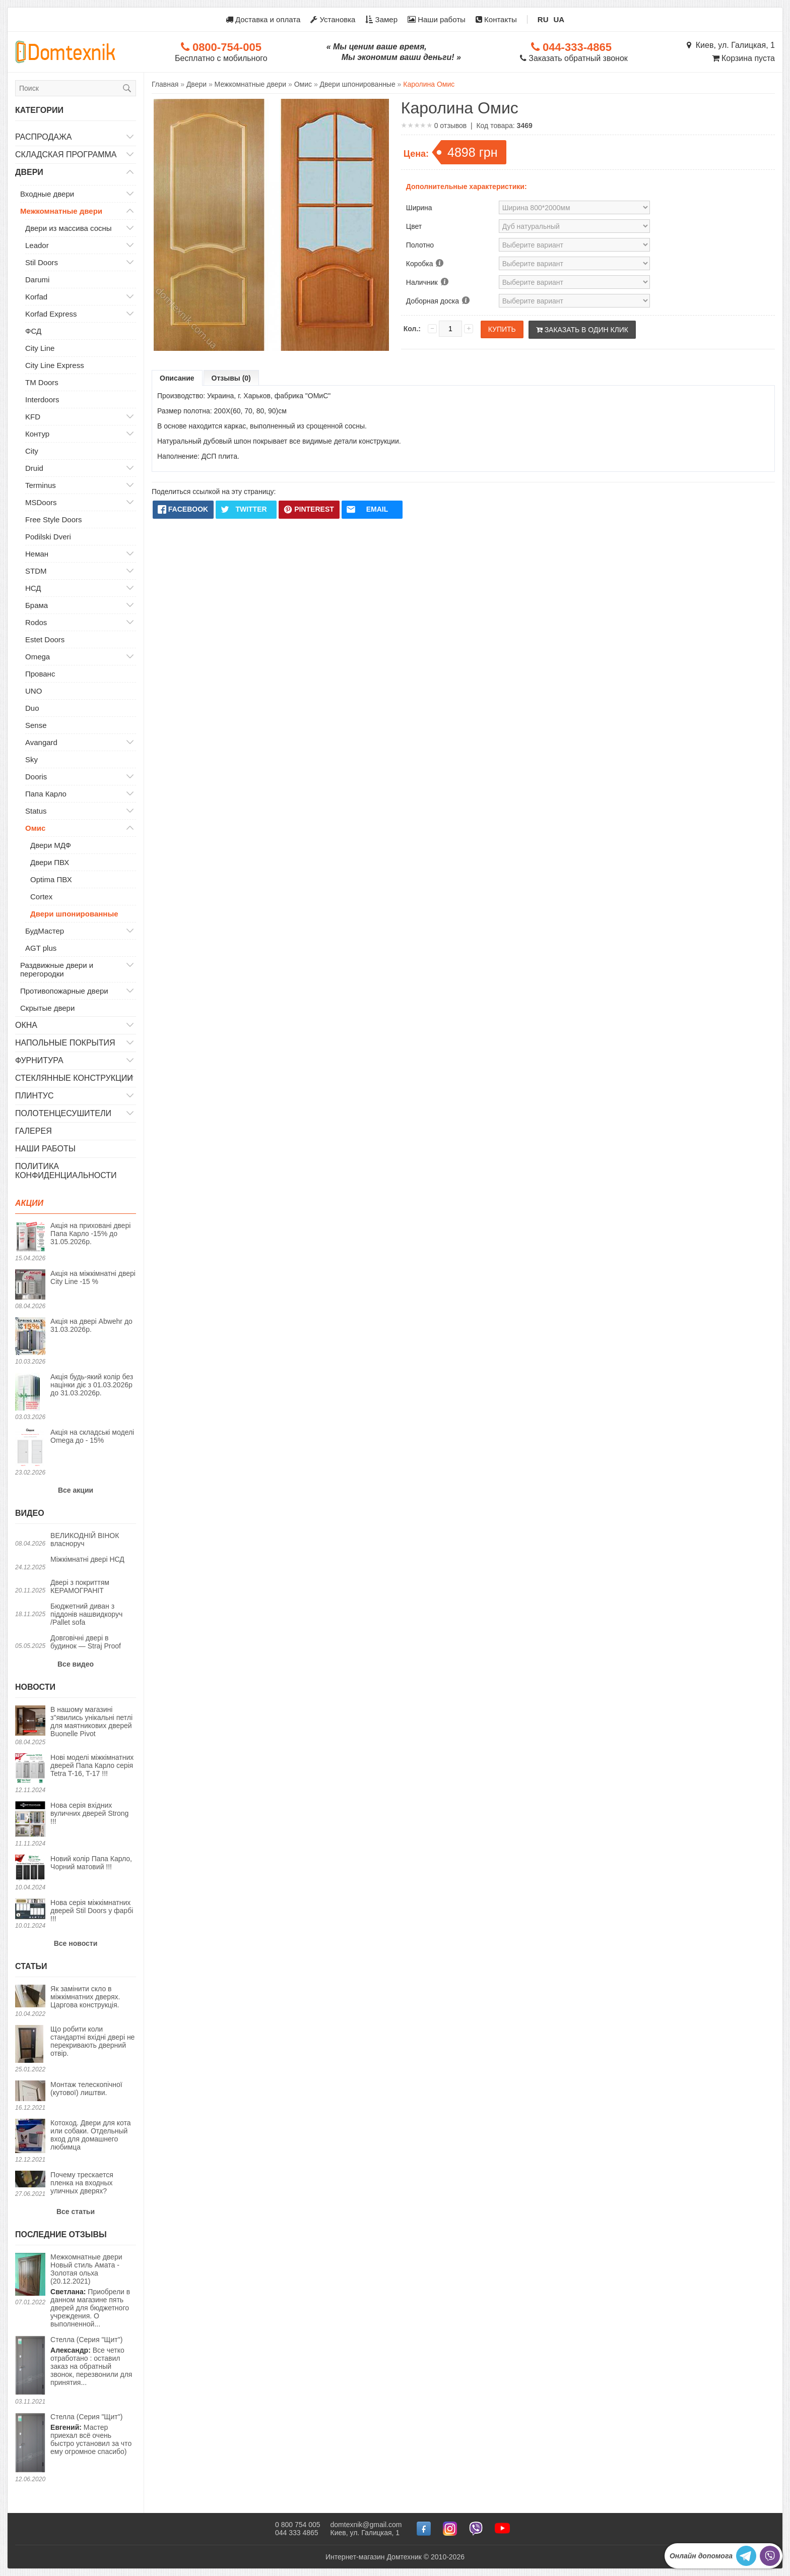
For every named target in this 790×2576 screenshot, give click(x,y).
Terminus (40, 485)
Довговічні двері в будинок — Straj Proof (85, 1642)
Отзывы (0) (231, 378)
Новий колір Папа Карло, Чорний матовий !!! (91, 1863)
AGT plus (40, 948)
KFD (32, 416)
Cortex (41, 896)
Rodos (36, 622)
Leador (37, 245)
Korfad (36, 296)
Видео (29, 1513)
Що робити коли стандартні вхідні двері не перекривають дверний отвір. (92, 2041)
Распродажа (43, 137)
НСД (33, 588)
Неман (36, 553)
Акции (29, 1203)
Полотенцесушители (63, 1113)
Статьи (31, 1966)
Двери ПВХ (49, 862)
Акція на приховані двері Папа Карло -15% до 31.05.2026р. (90, 1233)
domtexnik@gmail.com (366, 2525)
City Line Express (54, 365)
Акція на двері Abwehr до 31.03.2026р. (91, 1325)
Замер (381, 19)
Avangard (41, 742)
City (31, 451)
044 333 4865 (296, 2533)
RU (543, 19)
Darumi (37, 279)
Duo (32, 708)
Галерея (33, 1131)
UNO (33, 691)
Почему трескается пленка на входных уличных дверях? (81, 2183)
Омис (35, 828)
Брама (36, 605)
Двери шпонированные (74, 913)
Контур (37, 434)
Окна (26, 1025)
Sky (31, 759)
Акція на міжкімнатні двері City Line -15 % (93, 1277)
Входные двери (47, 194)
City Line (39, 348)
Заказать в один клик (582, 330)
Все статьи (75, 2211)
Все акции (75, 1490)
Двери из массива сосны (68, 228)
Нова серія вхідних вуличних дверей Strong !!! (89, 1813)
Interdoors (42, 399)
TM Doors (41, 382)
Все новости (76, 1943)
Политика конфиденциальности (66, 1171)
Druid (34, 468)
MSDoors (41, 502)
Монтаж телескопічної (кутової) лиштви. (86, 2088)
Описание (177, 378)
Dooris (36, 776)
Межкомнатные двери (61, 211)
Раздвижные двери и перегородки (56, 969)
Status (36, 811)
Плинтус (34, 1095)
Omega (37, 656)
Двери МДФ (50, 845)
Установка (332, 19)
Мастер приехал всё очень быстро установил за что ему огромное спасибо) (90, 2434)
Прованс (40, 673)
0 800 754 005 (297, 2525)
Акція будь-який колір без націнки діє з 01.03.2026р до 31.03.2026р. (91, 1385)
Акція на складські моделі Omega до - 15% (92, 1436)
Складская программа (66, 154)
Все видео (75, 1664)
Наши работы (437, 19)
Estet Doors (44, 639)
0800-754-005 (221, 47)
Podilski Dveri (48, 536)
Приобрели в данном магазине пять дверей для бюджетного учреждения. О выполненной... (93, 2290)
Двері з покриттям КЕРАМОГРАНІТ (79, 1586)
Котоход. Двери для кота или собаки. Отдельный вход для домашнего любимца (90, 2135)
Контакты (496, 19)
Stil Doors (41, 262)
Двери (29, 172)
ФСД (33, 331)
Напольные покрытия (65, 1042)
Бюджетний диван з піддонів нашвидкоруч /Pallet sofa (86, 1614)
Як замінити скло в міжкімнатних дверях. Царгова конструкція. (85, 1997)
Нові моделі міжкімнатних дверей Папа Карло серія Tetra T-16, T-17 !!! (92, 1765)
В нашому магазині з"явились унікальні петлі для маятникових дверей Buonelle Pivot (91, 1721)
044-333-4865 (571, 47)
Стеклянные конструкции (74, 1078)
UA (559, 19)
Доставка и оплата (263, 19)
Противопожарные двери (64, 991)
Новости (35, 1687)
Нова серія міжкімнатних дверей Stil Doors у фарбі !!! (91, 1910)
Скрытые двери (47, 1008)
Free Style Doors (53, 519)
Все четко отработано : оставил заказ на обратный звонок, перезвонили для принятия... (91, 2361)
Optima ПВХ (51, 879)
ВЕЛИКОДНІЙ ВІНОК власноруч (84, 1539)
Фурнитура (39, 1060)
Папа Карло (46, 793)
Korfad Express (51, 314)
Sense (36, 725)
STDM (36, 571)
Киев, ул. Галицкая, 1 (731, 45)
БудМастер (44, 931)
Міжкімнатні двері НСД (87, 1559)
